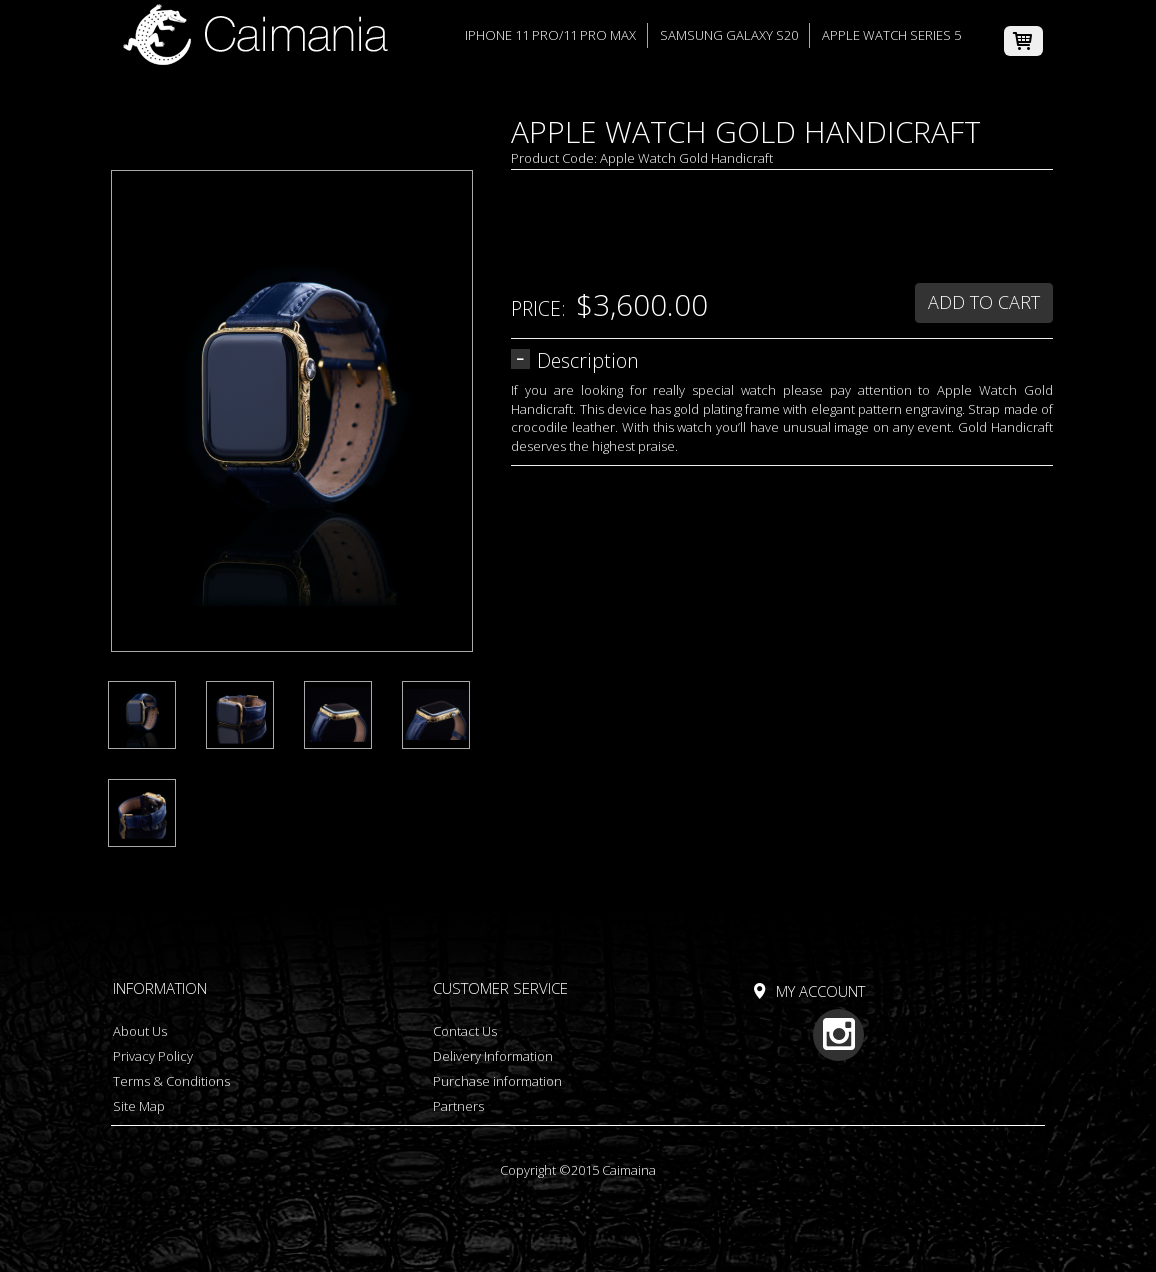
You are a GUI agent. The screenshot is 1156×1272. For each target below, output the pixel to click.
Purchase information (497, 1081)
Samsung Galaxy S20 (729, 35)
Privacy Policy (153, 1056)
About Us (140, 1031)
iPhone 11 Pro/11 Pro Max (550, 35)
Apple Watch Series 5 (891, 35)
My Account (820, 991)
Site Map (139, 1106)
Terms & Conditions (171, 1081)
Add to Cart (984, 302)
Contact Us (465, 1031)
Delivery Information (493, 1056)
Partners (458, 1106)
